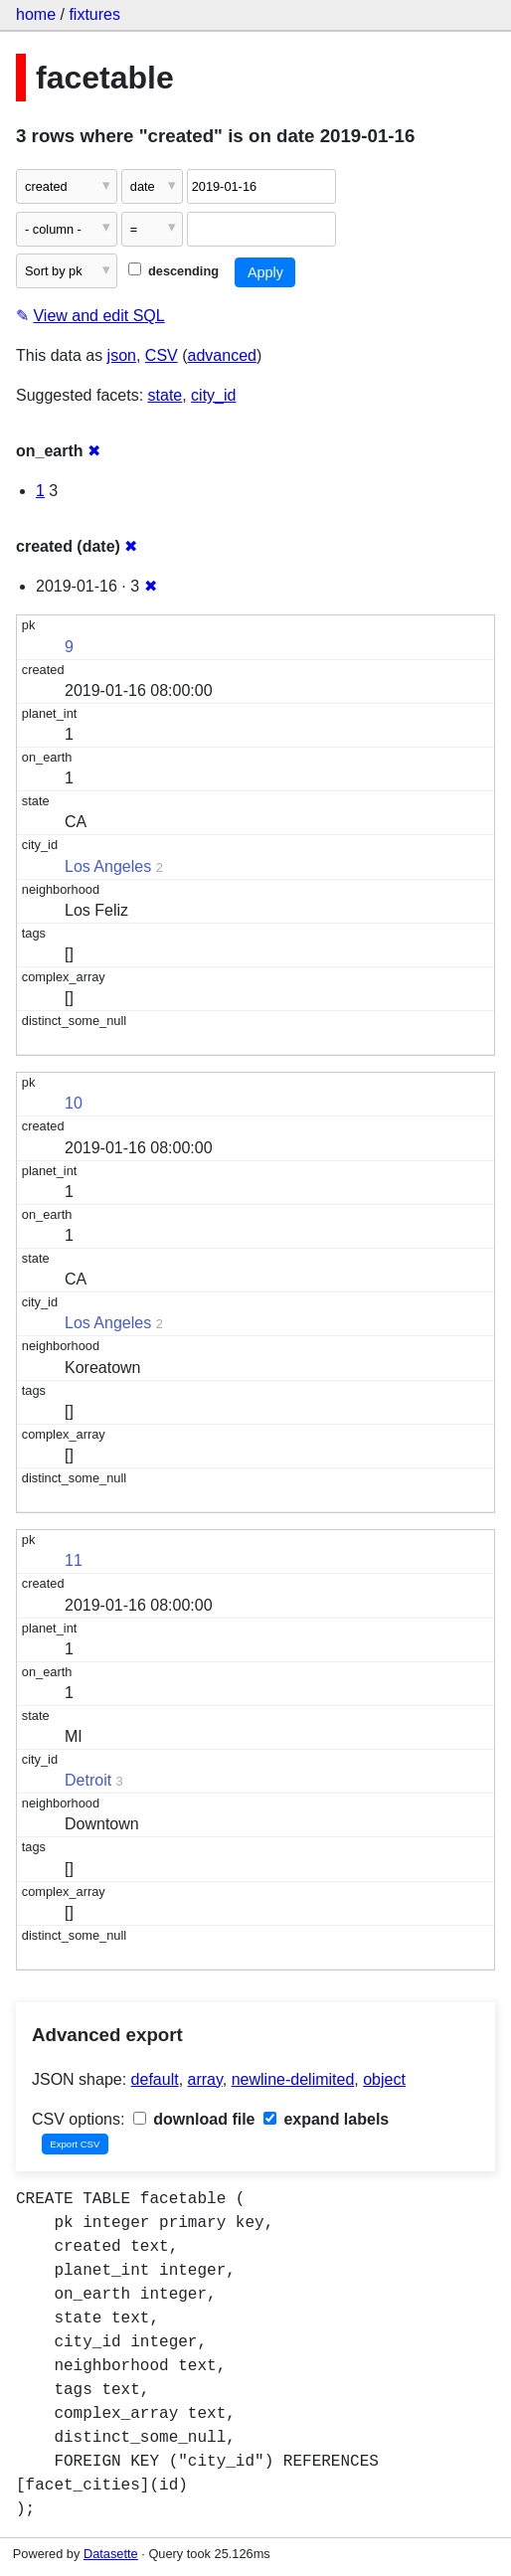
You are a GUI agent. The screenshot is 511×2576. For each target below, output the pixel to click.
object (384, 2079)
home (36, 14)
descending (173, 270)
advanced (222, 355)
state (165, 395)
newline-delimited (293, 2079)
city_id (213, 395)
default (155, 2079)
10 (74, 1103)
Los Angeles (108, 866)
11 (74, 1560)
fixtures (94, 14)
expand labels (326, 2119)
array (205, 2079)
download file (194, 2119)
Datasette (111, 2553)
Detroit (88, 1780)
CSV (161, 355)
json (121, 355)
